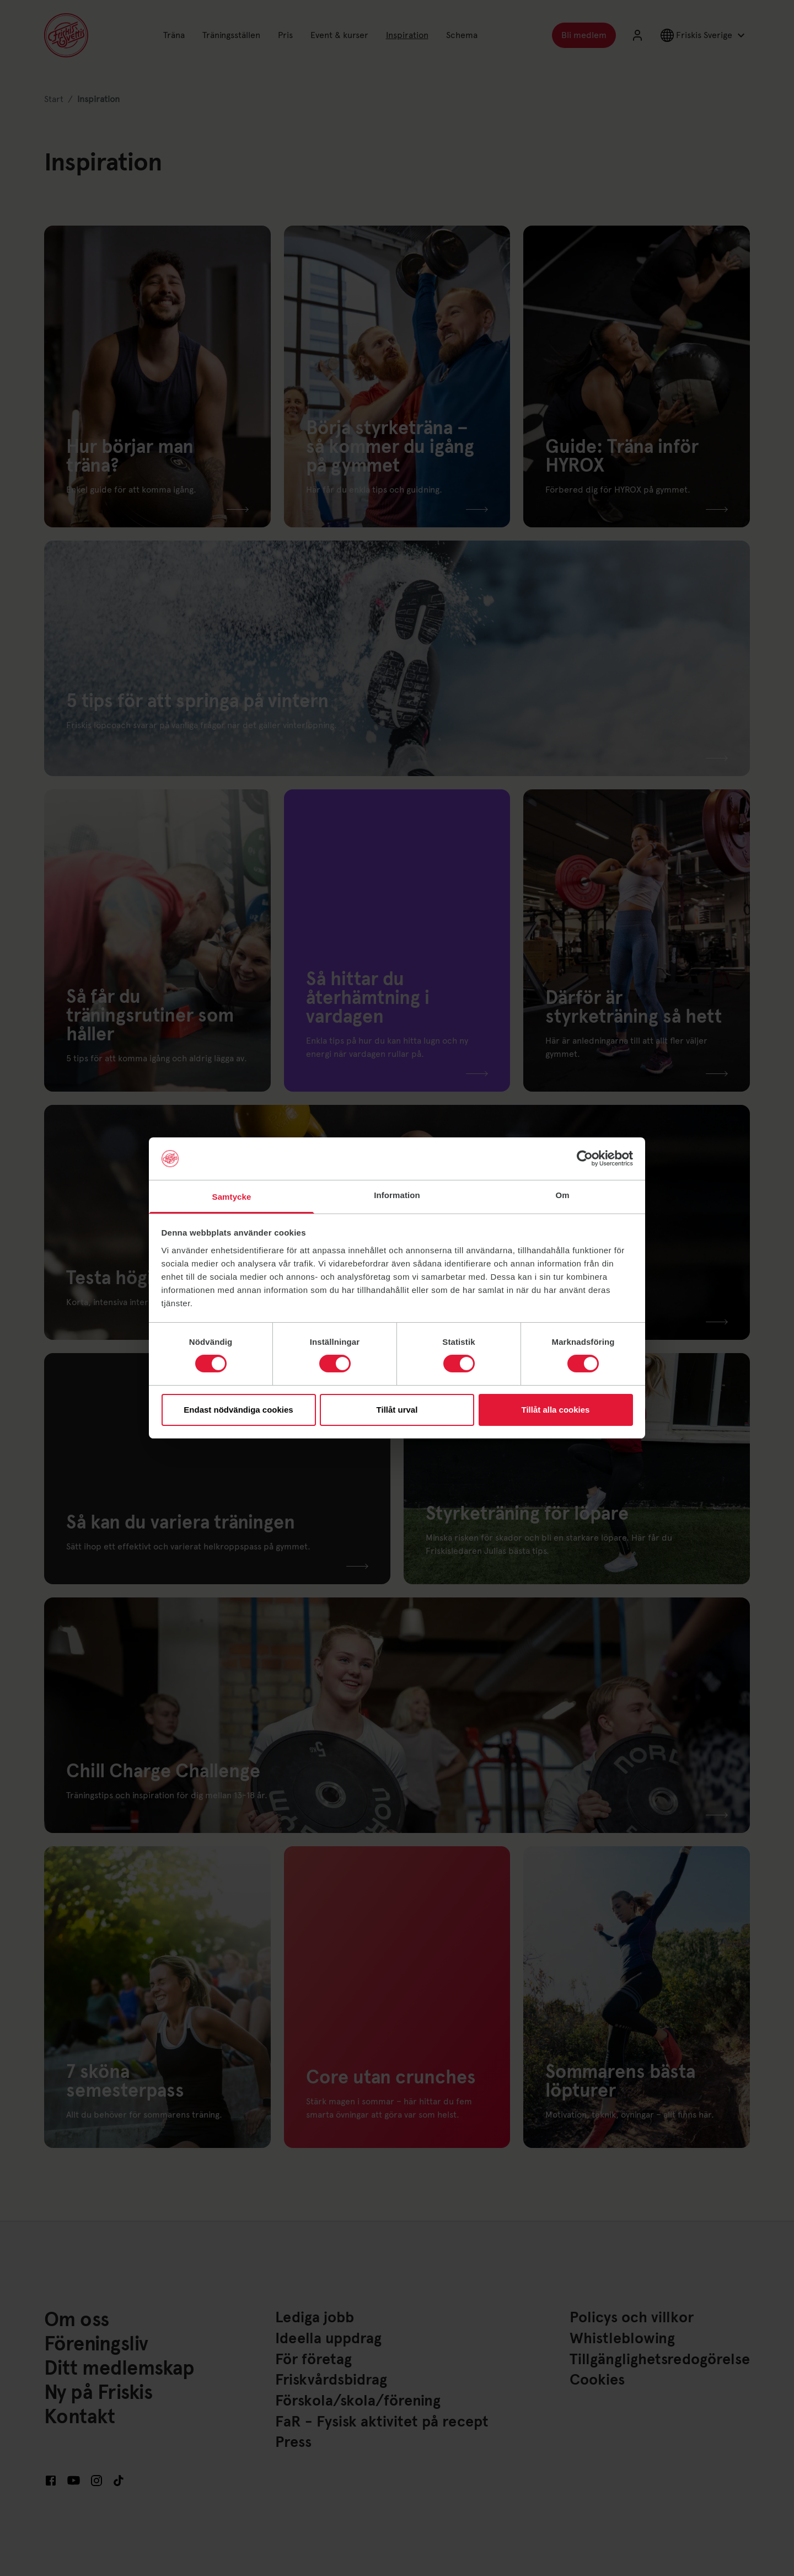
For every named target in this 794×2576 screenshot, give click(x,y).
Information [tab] (397, 1195)
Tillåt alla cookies (556, 1409)
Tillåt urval (397, 1409)
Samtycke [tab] (231, 1196)
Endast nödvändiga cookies (238, 1409)
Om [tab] (562, 1195)
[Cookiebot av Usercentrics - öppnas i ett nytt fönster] (585, 1158)
